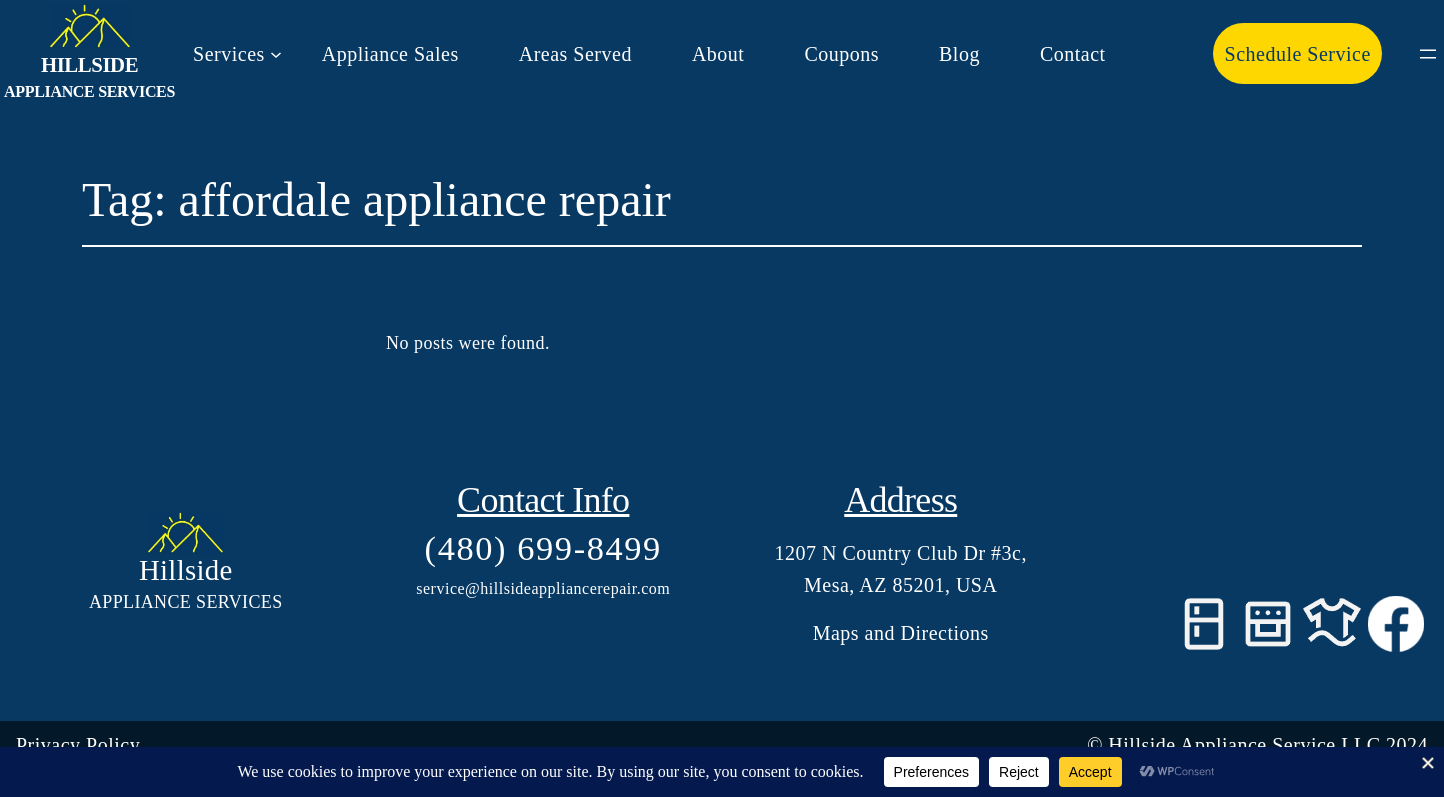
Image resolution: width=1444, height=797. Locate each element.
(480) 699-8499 (543, 548)
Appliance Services (89, 91)
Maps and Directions (901, 633)
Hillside (89, 64)
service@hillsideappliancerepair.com (543, 588)
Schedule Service (1298, 54)
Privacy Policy (78, 745)
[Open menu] (1428, 54)
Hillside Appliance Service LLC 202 (1262, 745)
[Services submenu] (237, 54)
